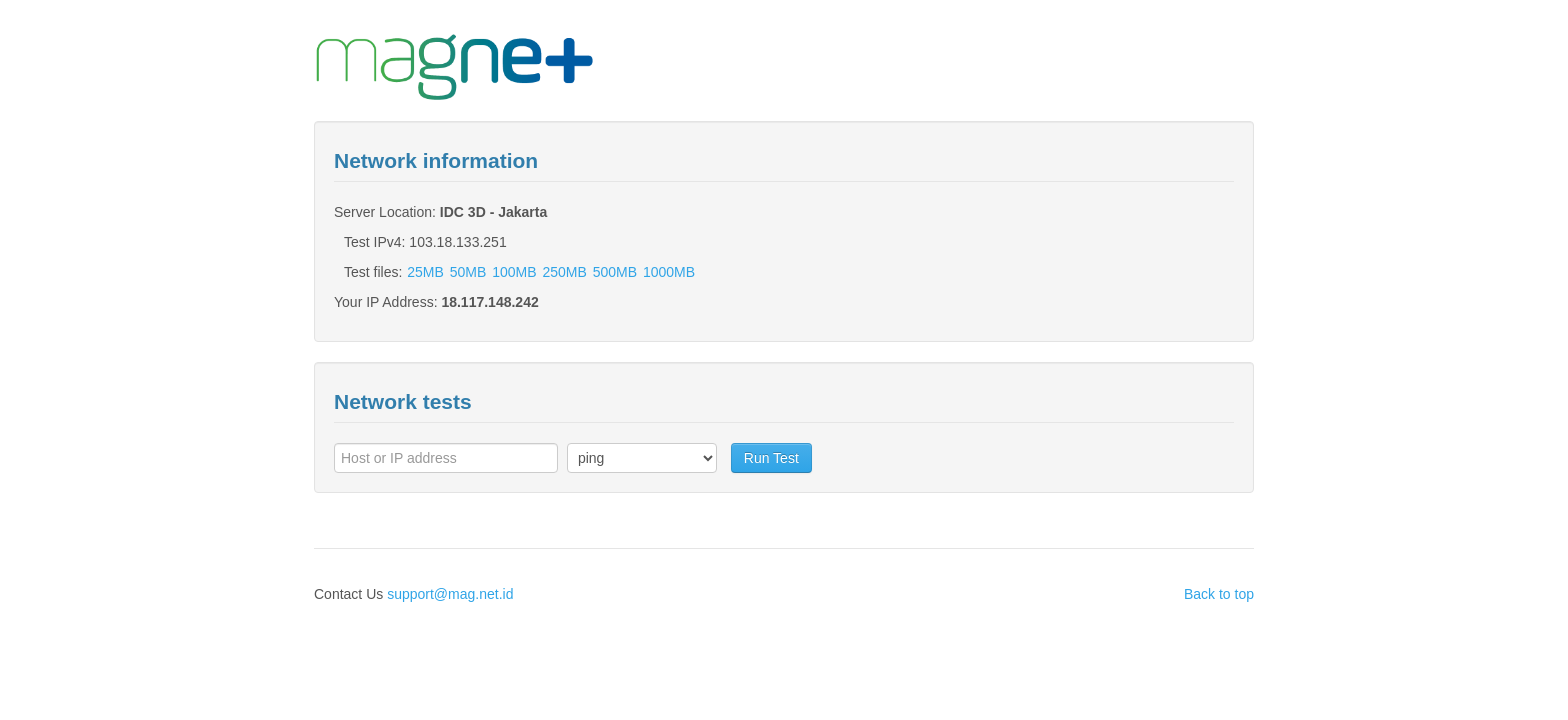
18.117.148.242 (489, 302)
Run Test (771, 458)
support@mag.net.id (450, 594)
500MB (615, 272)
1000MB (669, 272)
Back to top (1219, 594)
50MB (468, 272)
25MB (425, 272)
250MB (564, 272)
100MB (514, 272)
